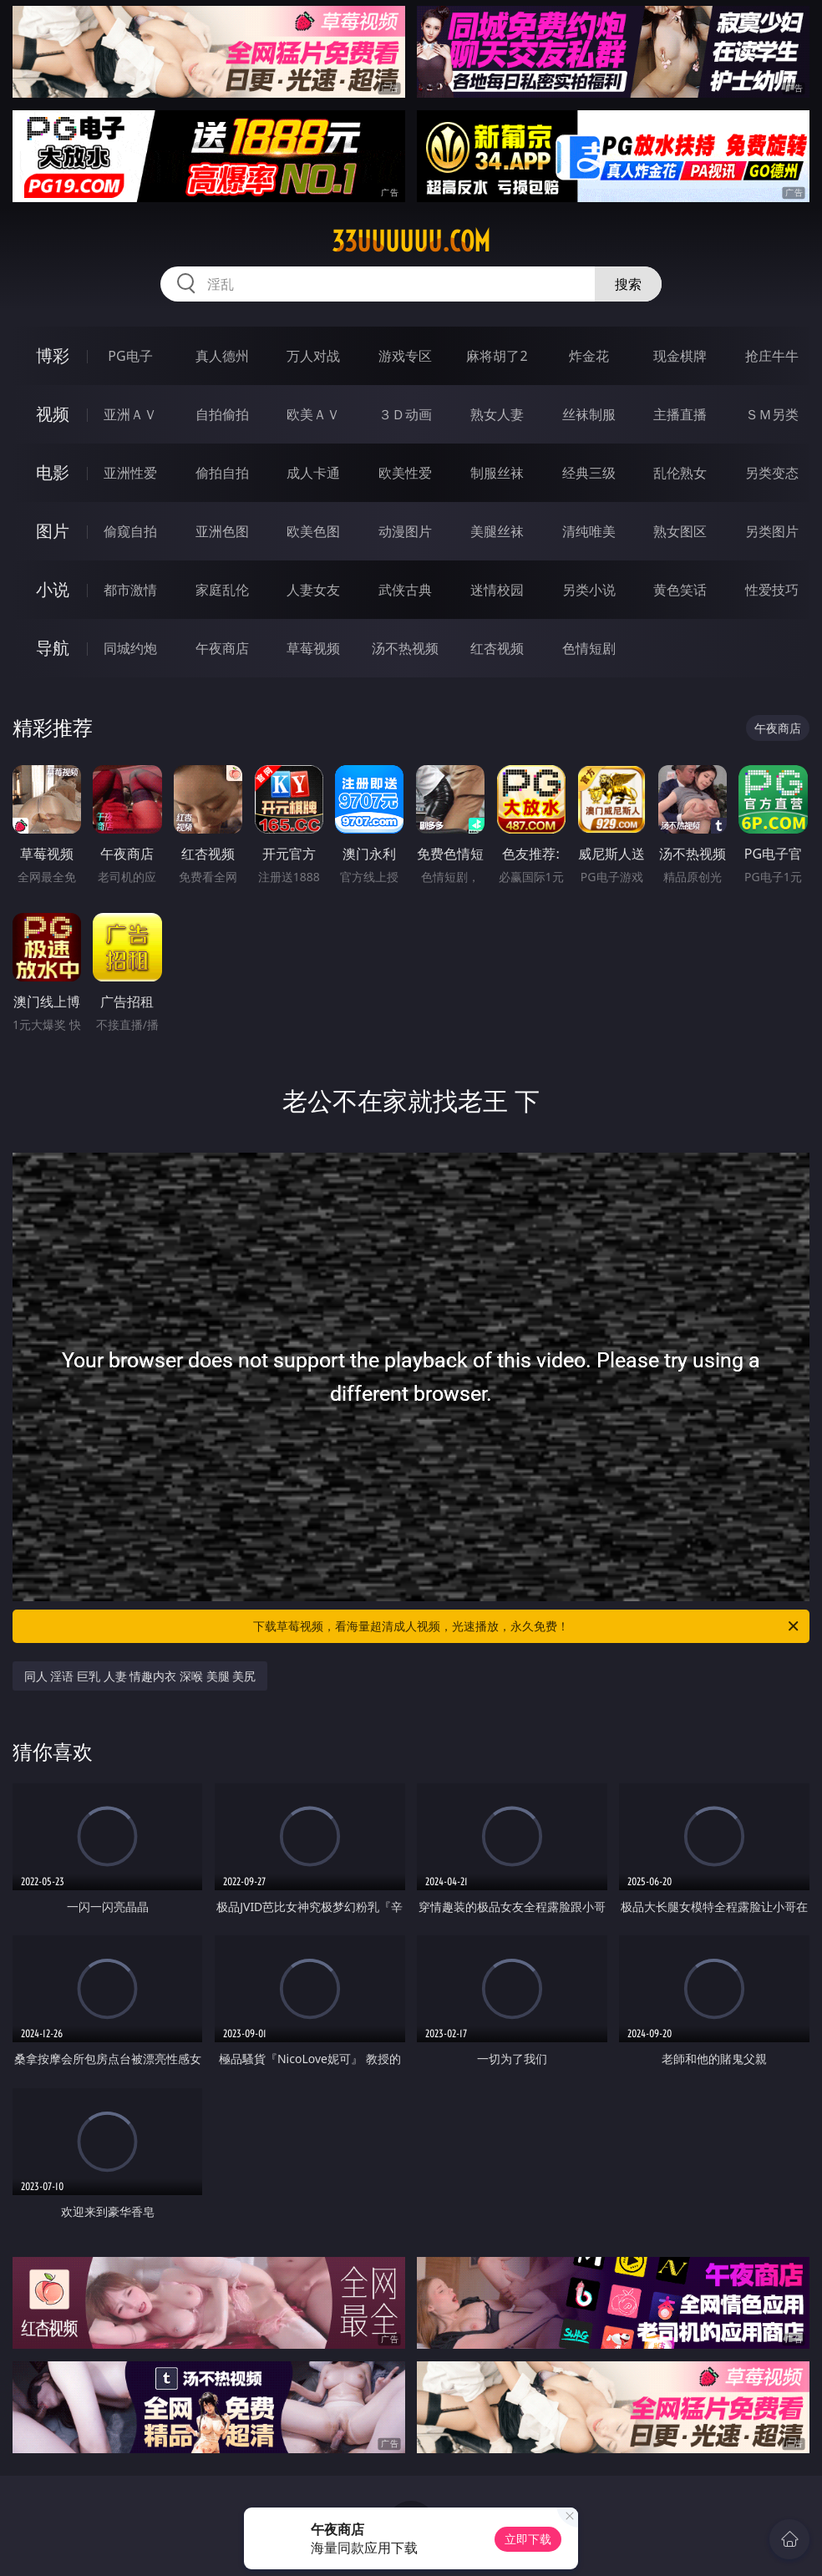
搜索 (628, 284)
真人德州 (222, 356)
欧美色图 (313, 531)
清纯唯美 (589, 531)
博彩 (52, 355)
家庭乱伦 (222, 590)
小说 (52, 589)
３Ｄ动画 (405, 414)
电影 (52, 472)
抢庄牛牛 (772, 356)
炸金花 (589, 356)
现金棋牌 (680, 356)
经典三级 (589, 473)
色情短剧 (589, 648)
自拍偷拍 (222, 414)
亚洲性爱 (130, 473)
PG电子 (130, 356)
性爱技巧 (772, 590)
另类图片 (772, 531)
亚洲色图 (222, 531)
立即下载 (528, 2539)
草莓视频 (313, 648)
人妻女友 (313, 590)
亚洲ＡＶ (130, 414)
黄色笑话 (680, 590)
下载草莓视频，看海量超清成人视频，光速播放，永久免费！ (527, 1626)
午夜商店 (222, 648)
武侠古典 (405, 590)
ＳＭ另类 (772, 414)
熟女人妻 (497, 414)
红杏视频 (497, 648)
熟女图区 (680, 531)
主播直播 (680, 414)
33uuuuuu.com (411, 241)
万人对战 (313, 356)
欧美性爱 (405, 473)
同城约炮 (130, 648)
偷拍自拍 (222, 473)
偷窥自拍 (130, 531)
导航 (52, 647)
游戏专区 (405, 356)
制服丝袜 (497, 473)
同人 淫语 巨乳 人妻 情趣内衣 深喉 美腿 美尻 (140, 1676)
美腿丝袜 (497, 531)
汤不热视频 (405, 648)
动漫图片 (405, 531)
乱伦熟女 (680, 473)
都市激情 (130, 590)
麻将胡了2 (496, 356)
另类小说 (589, 590)
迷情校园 (497, 590)
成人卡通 (313, 473)
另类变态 (772, 473)
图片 (52, 531)
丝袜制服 (589, 414)
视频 (52, 414)
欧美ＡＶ (313, 414)
